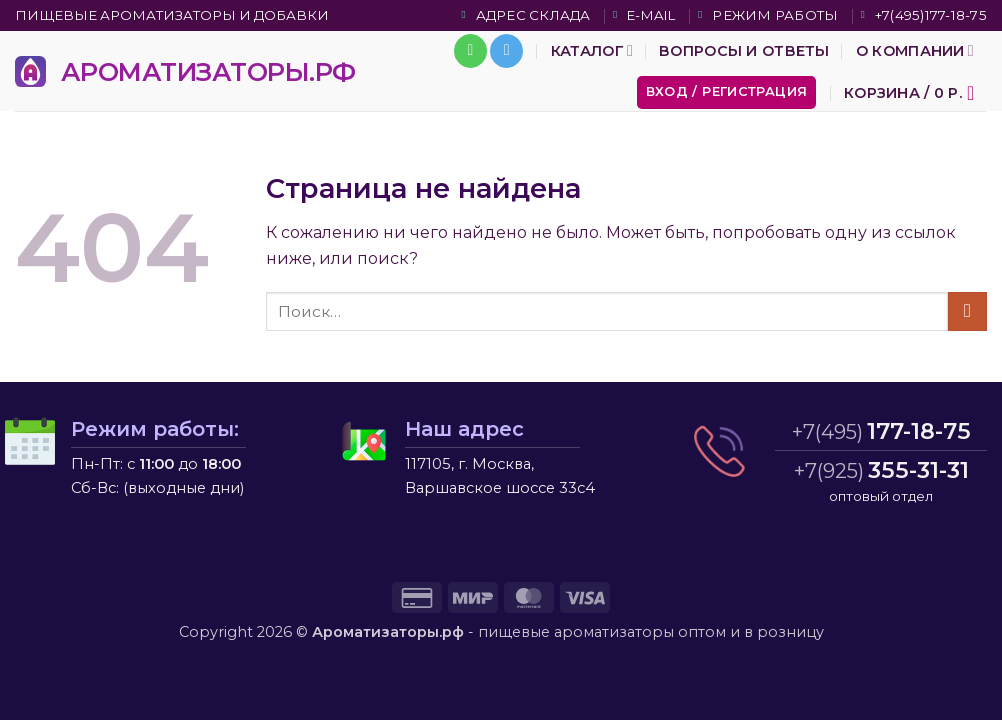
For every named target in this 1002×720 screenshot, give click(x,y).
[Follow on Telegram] (506, 51)
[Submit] (967, 311)
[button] (727, 92)
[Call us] (470, 51)
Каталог (592, 50)
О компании (915, 50)
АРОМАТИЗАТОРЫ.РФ (208, 71)
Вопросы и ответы (744, 51)
